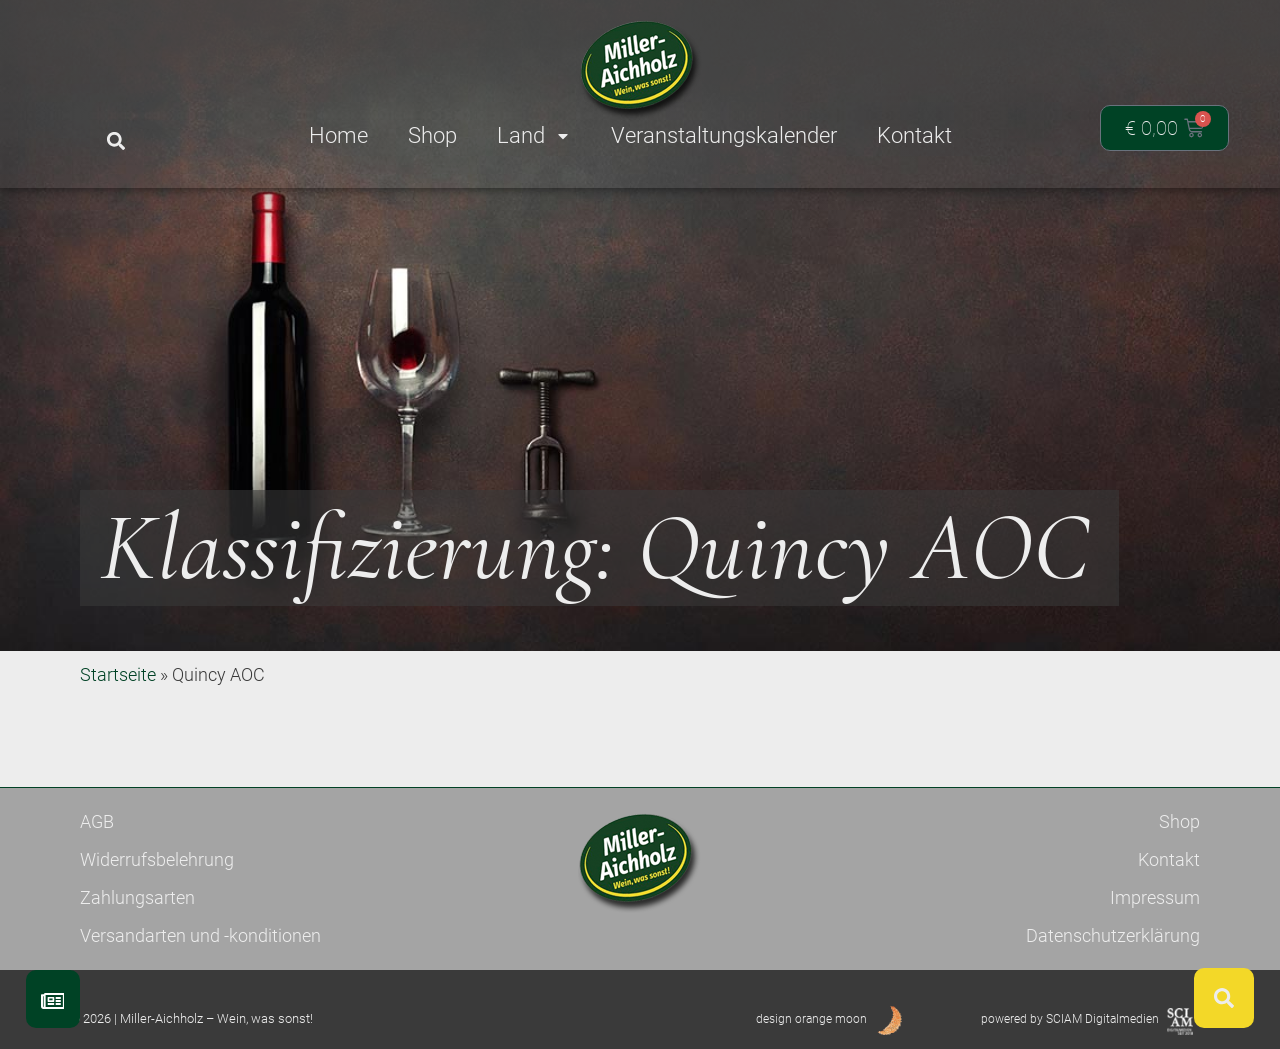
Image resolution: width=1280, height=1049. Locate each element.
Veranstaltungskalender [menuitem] (724, 135)
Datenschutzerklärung (1113, 935)
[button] (115, 141)
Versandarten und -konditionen (200, 935)
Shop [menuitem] (432, 135)
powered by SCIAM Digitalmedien (1070, 1019)
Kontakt (1169, 859)
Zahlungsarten (137, 897)
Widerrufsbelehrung (157, 859)
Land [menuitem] (534, 135)
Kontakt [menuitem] (914, 135)
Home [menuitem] (338, 135)
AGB (97, 821)
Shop (1179, 821)
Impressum (1155, 897)
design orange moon (811, 1019)
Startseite (118, 674)
